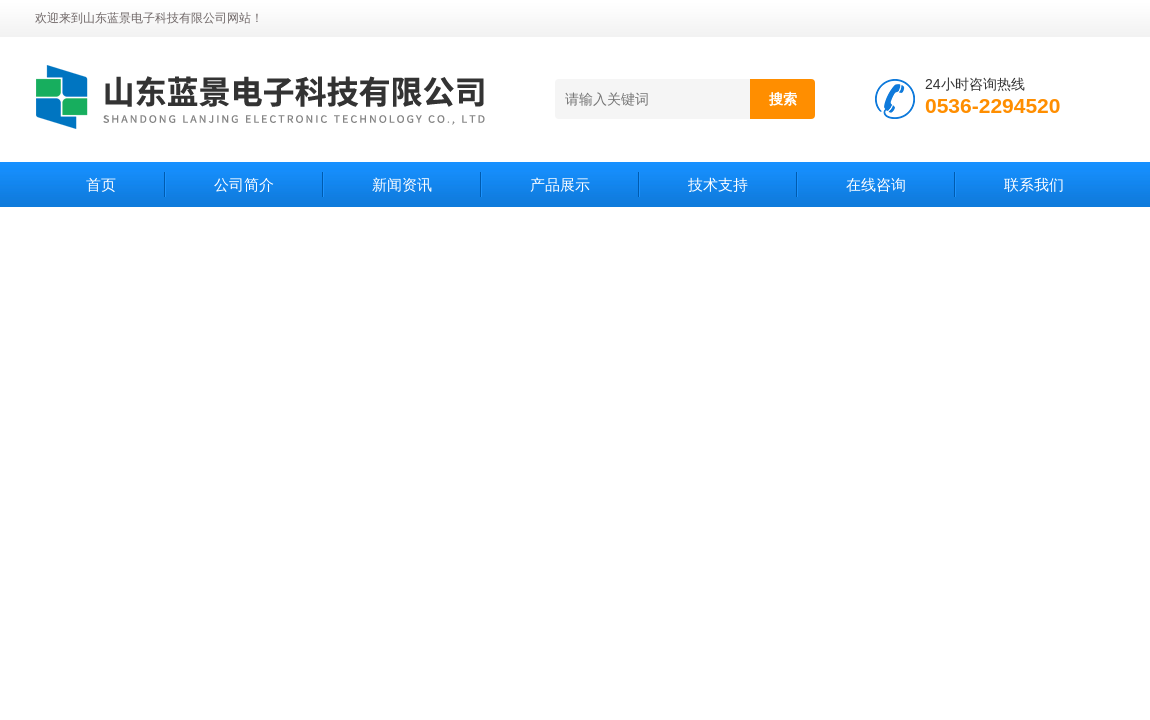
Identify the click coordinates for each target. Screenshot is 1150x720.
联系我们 (1034, 184)
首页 (101, 184)
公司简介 (244, 184)
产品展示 (560, 184)
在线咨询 (876, 184)
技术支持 (718, 184)
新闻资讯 (402, 184)
